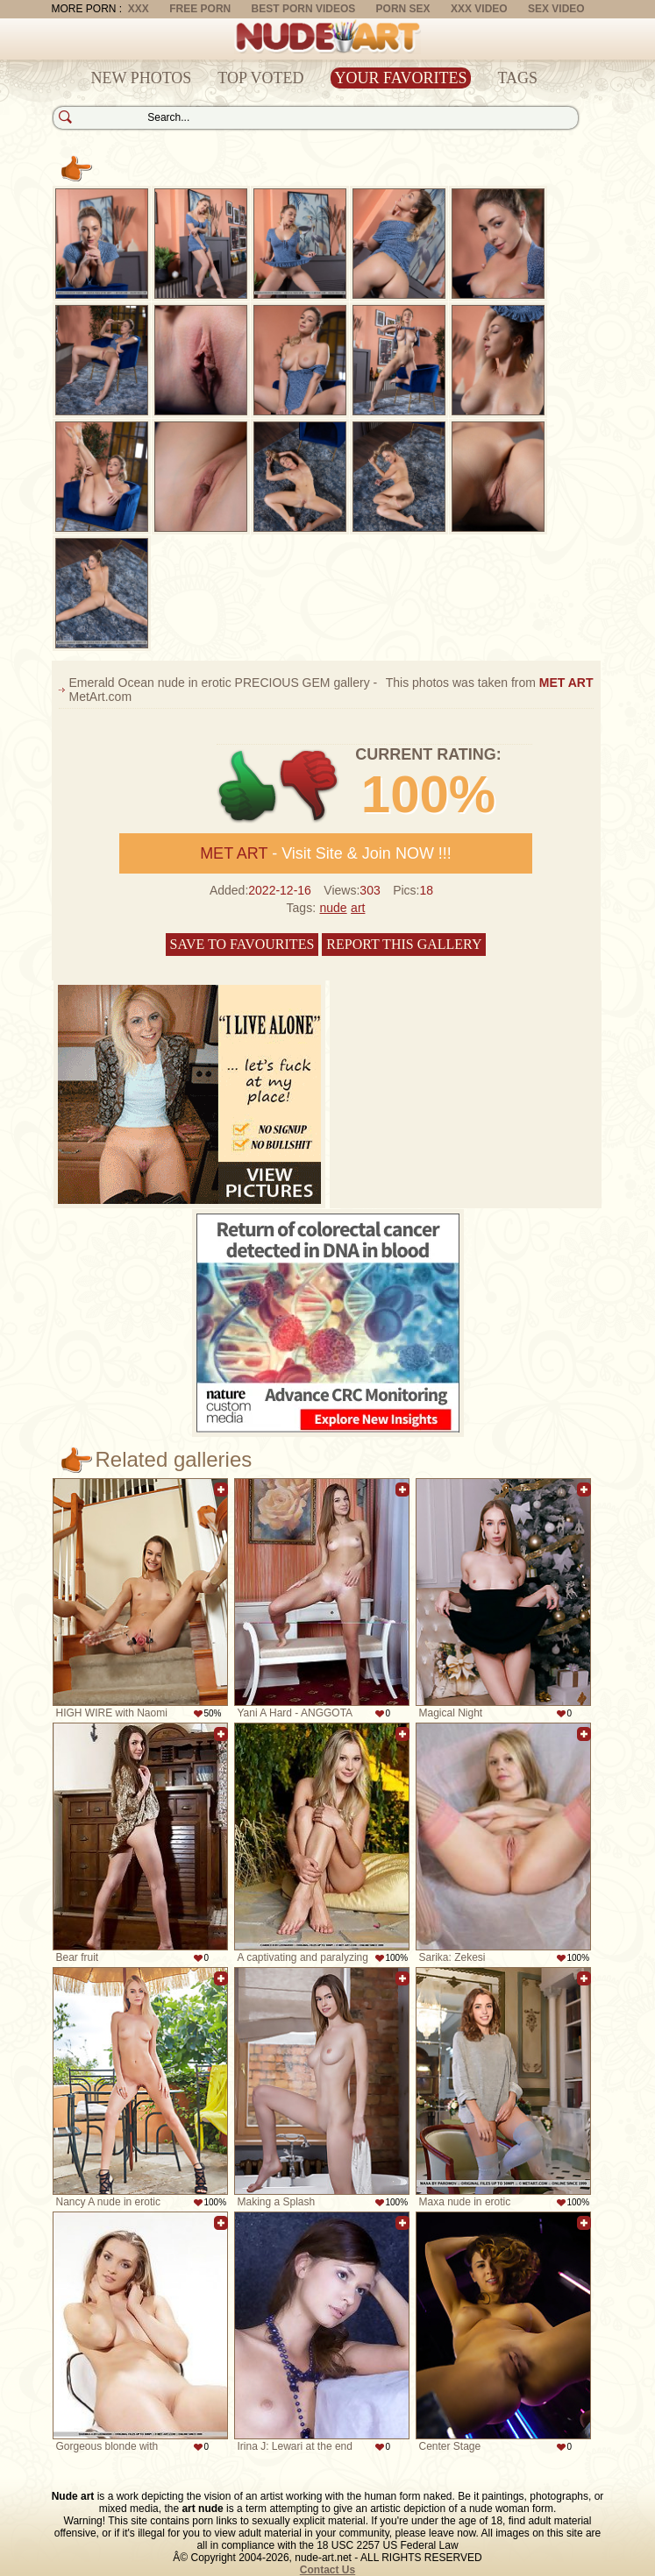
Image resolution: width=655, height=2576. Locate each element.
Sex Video (556, 9)
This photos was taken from (490, 683)
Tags (517, 78)
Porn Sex (403, 9)
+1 (248, 786)
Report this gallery (403, 944)
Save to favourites (242, 944)
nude (332, 908)
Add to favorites (221, 1490)
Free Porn (200, 9)
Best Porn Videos (304, 9)
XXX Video (479, 9)
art (358, 908)
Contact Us (327, 2570)
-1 (310, 786)
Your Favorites (401, 78)
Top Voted (260, 78)
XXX (138, 9)
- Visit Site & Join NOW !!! (326, 853)
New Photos (141, 78)
